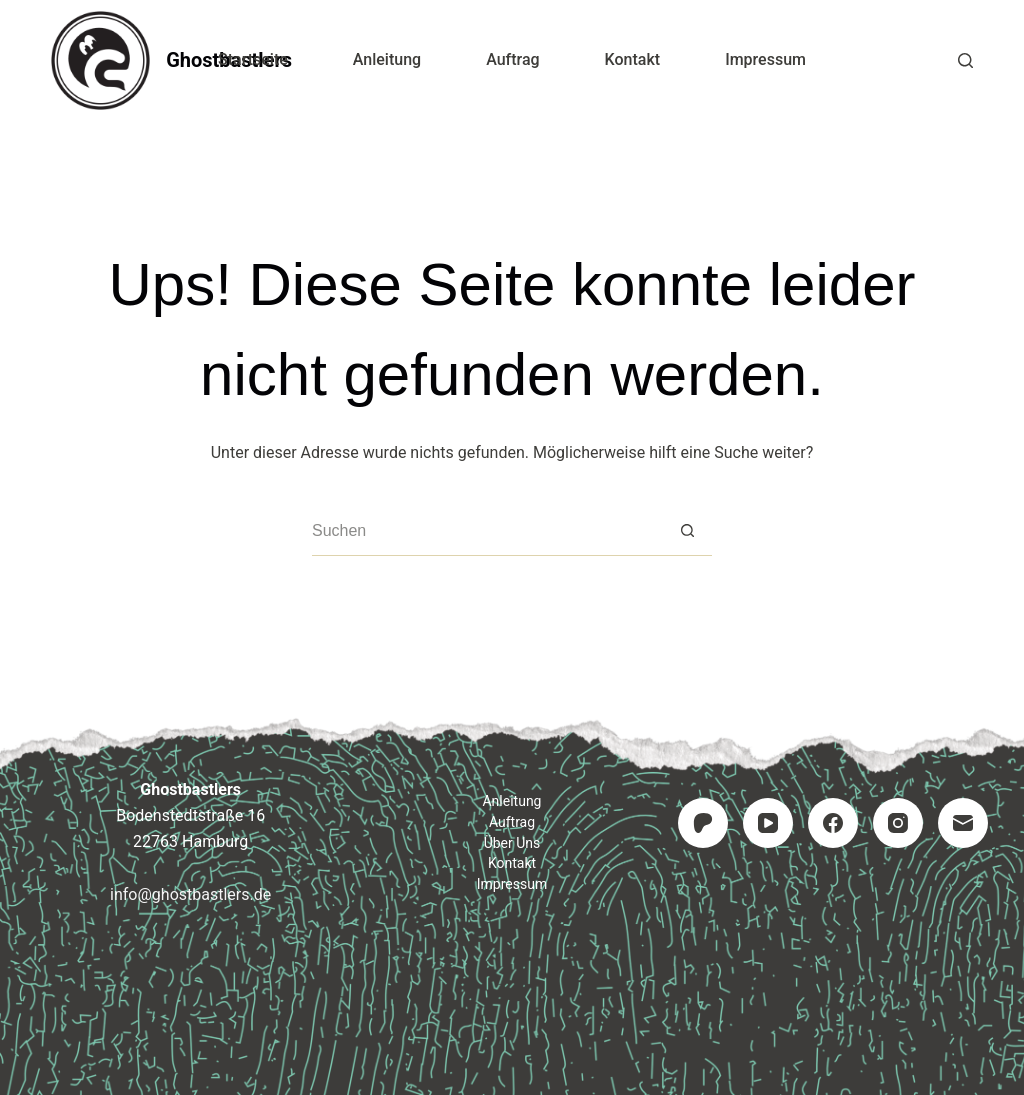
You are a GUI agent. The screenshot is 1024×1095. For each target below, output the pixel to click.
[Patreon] (703, 823)
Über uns (512, 843)
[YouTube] (768, 823)
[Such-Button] (687, 531)
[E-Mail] (963, 823)
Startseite (253, 59)
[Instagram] (898, 823)
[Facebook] (833, 823)
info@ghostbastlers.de (190, 894)
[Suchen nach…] (487, 531)
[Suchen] (965, 60)
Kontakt (633, 59)
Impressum (765, 59)
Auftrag (512, 59)
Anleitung (387, 59)
